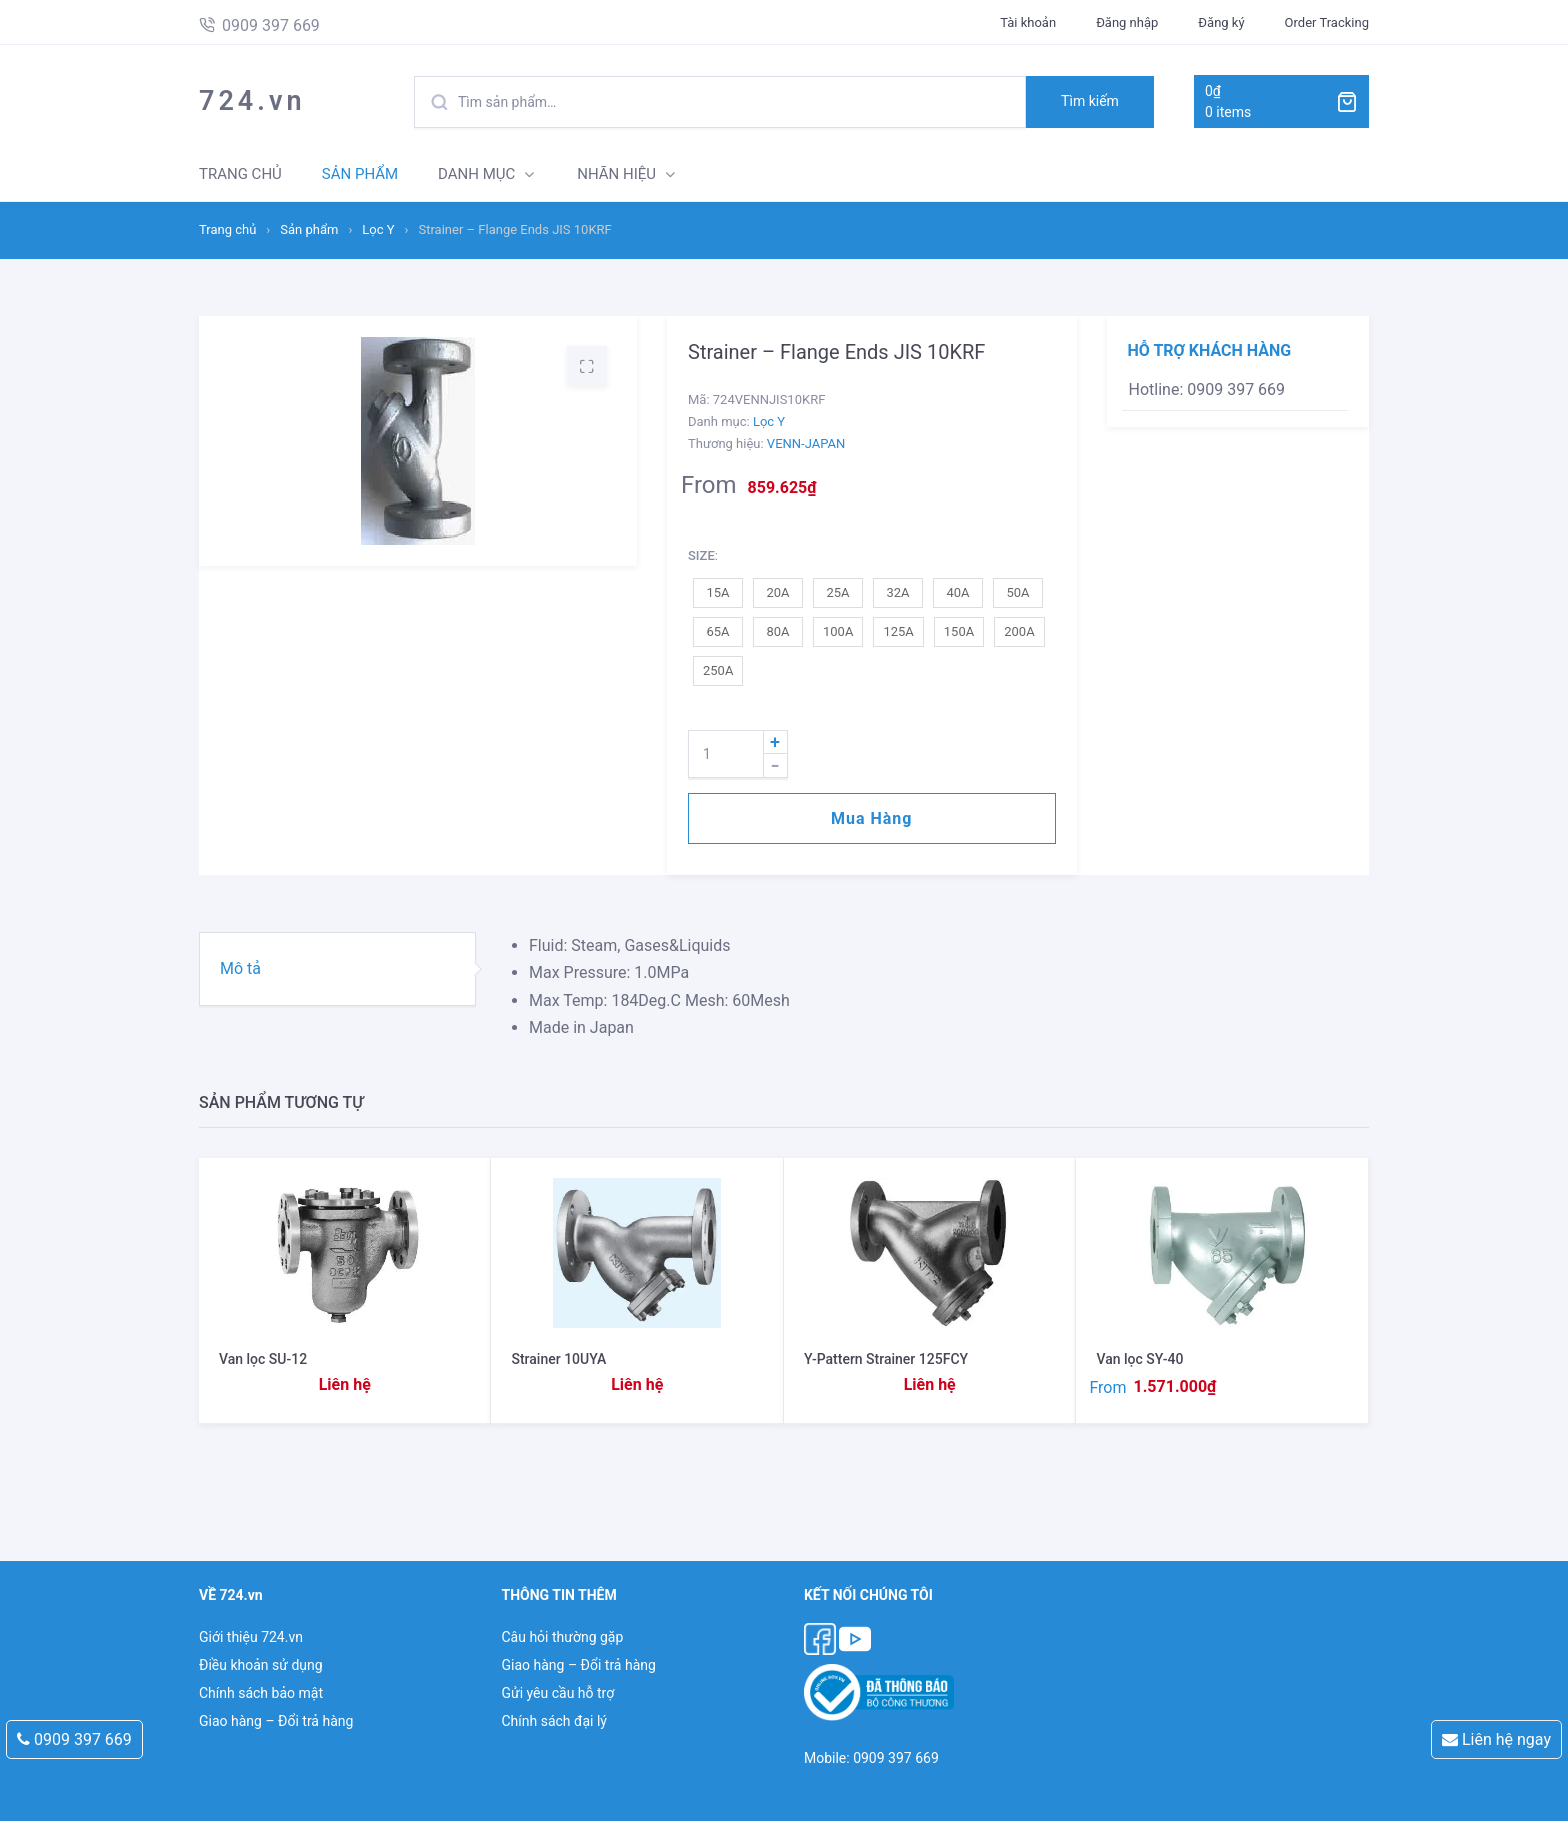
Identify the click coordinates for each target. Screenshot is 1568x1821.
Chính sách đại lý (553, 1721)
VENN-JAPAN (806, 443)
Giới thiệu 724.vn (251, 1637)
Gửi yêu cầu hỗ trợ (557, 1693)
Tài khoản (1028, 22)
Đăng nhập (1127, 22)
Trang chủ (227, 229)
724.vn (252, 101)
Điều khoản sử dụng (261, 1665)
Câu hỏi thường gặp (562, 1637)
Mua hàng (871, 818)
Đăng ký (1221, 22)
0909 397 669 (74, 1739)
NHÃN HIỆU (616, 174)
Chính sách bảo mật (261, 1693)
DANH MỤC (476, 174)
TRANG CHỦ (240, 174)
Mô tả (240, 968)
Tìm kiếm (1090, 101)
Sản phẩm (309, 229)
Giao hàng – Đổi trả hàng (276, 1721)
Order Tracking (1327, 22)
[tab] (337, 969)
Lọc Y (378, 229)
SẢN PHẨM (360, 174)
